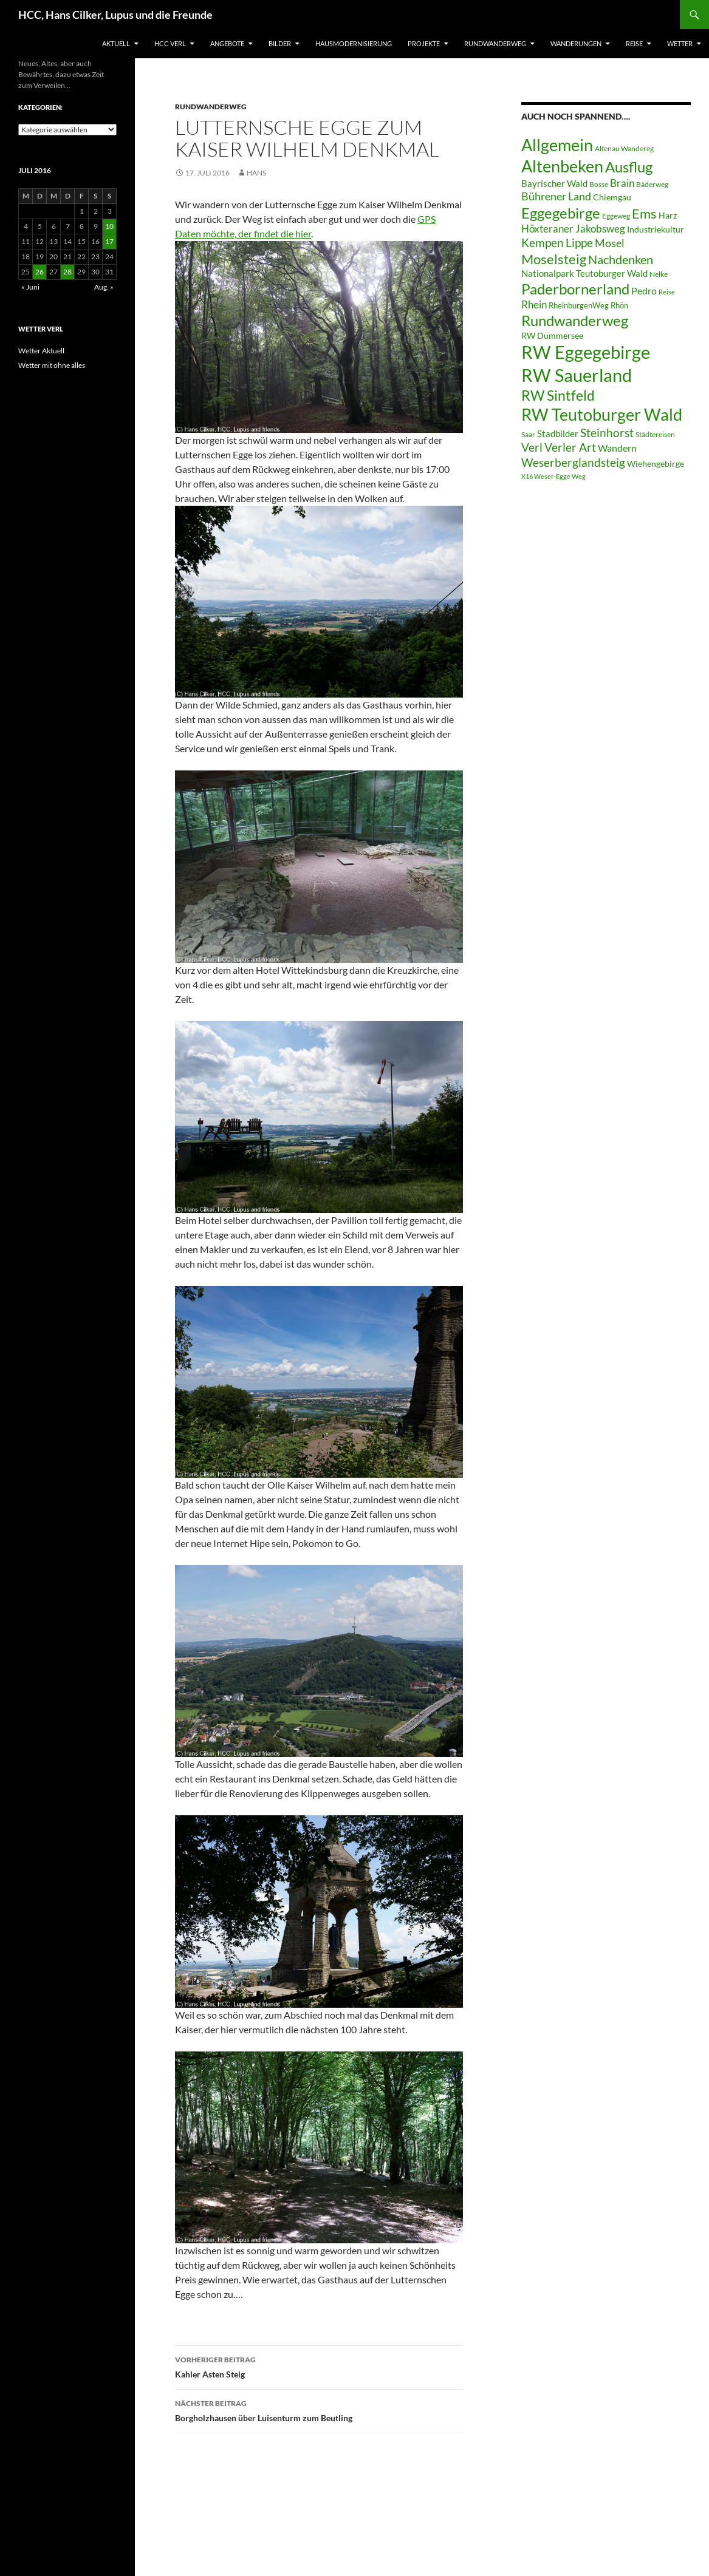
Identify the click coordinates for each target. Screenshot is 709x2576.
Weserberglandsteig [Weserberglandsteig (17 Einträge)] (573, 462)
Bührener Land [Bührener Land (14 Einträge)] (556, 196)
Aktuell (116, 43)
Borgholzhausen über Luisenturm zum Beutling (319, 2409)
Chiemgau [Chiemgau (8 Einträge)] (612, 197)
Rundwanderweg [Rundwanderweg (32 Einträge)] (574, 320)
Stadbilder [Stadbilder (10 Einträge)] (557, 433)
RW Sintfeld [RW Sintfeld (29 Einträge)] (558, 395)
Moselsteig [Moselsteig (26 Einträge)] (553, 259)
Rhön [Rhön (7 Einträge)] (619, 305)
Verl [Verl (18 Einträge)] (532, 447)
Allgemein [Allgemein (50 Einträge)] (557, 145)
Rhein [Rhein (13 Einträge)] (534, 304)
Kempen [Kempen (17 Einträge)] (542, 243)
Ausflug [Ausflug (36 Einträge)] (628, 166)
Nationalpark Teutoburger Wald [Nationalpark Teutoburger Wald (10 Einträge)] (584, 273)
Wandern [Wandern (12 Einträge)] (617, 448)
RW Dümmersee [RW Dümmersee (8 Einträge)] (552, 336)
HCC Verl (170, 43)
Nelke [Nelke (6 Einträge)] (658, 274)
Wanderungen (575, 43)
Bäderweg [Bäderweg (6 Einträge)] (652, 184)
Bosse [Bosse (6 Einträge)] (598, 184)
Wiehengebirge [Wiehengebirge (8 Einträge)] (655, 464)
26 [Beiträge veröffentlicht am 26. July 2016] (39, 271)
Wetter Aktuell (41, 350)
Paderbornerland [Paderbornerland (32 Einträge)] (575, 288)
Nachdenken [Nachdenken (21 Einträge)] (620, 259)
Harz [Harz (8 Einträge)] (668, 215)
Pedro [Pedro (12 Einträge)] (644, 290)
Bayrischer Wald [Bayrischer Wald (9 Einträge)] (554, 183)
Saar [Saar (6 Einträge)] (528, 434)
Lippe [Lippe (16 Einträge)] (579, 243)
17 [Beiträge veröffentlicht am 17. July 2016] (109, 241)
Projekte (424, 43)
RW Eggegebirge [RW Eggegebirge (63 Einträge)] (585, 352)
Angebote (227, 43)
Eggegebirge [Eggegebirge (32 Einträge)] (560, 213)
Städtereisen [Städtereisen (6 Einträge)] (655, 434)
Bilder (280, 43)
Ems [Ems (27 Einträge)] (644, 213)
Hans (256, 172)
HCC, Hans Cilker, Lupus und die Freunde (115, 14)
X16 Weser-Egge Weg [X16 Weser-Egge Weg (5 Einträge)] (553, 476)
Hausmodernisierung (353, 43)
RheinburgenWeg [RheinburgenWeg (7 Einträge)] (579, 305)
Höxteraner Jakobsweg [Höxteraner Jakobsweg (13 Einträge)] (573, 228)
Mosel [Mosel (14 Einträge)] (610, 243)
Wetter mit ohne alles (51, 365)
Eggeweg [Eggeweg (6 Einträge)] (616, 215)
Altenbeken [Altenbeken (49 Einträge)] (562, 166)
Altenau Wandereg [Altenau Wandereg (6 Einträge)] (624, 148)
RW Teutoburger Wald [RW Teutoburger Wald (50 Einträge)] (601, 414)
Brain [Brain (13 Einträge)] (622, 183)
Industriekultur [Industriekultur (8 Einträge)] (655, 229)
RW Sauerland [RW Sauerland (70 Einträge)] (576, 375)
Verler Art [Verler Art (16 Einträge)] (570, 447)
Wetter (680, 43)
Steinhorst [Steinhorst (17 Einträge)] (607, 433)
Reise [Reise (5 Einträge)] (667, 292)
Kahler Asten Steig (319, 2366)
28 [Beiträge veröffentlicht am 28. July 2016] (67, 271)
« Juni (30, 286)
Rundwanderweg (495, 43)
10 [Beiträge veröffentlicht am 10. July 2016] (109, 226)
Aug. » (104, 286)
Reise (634, 43)
